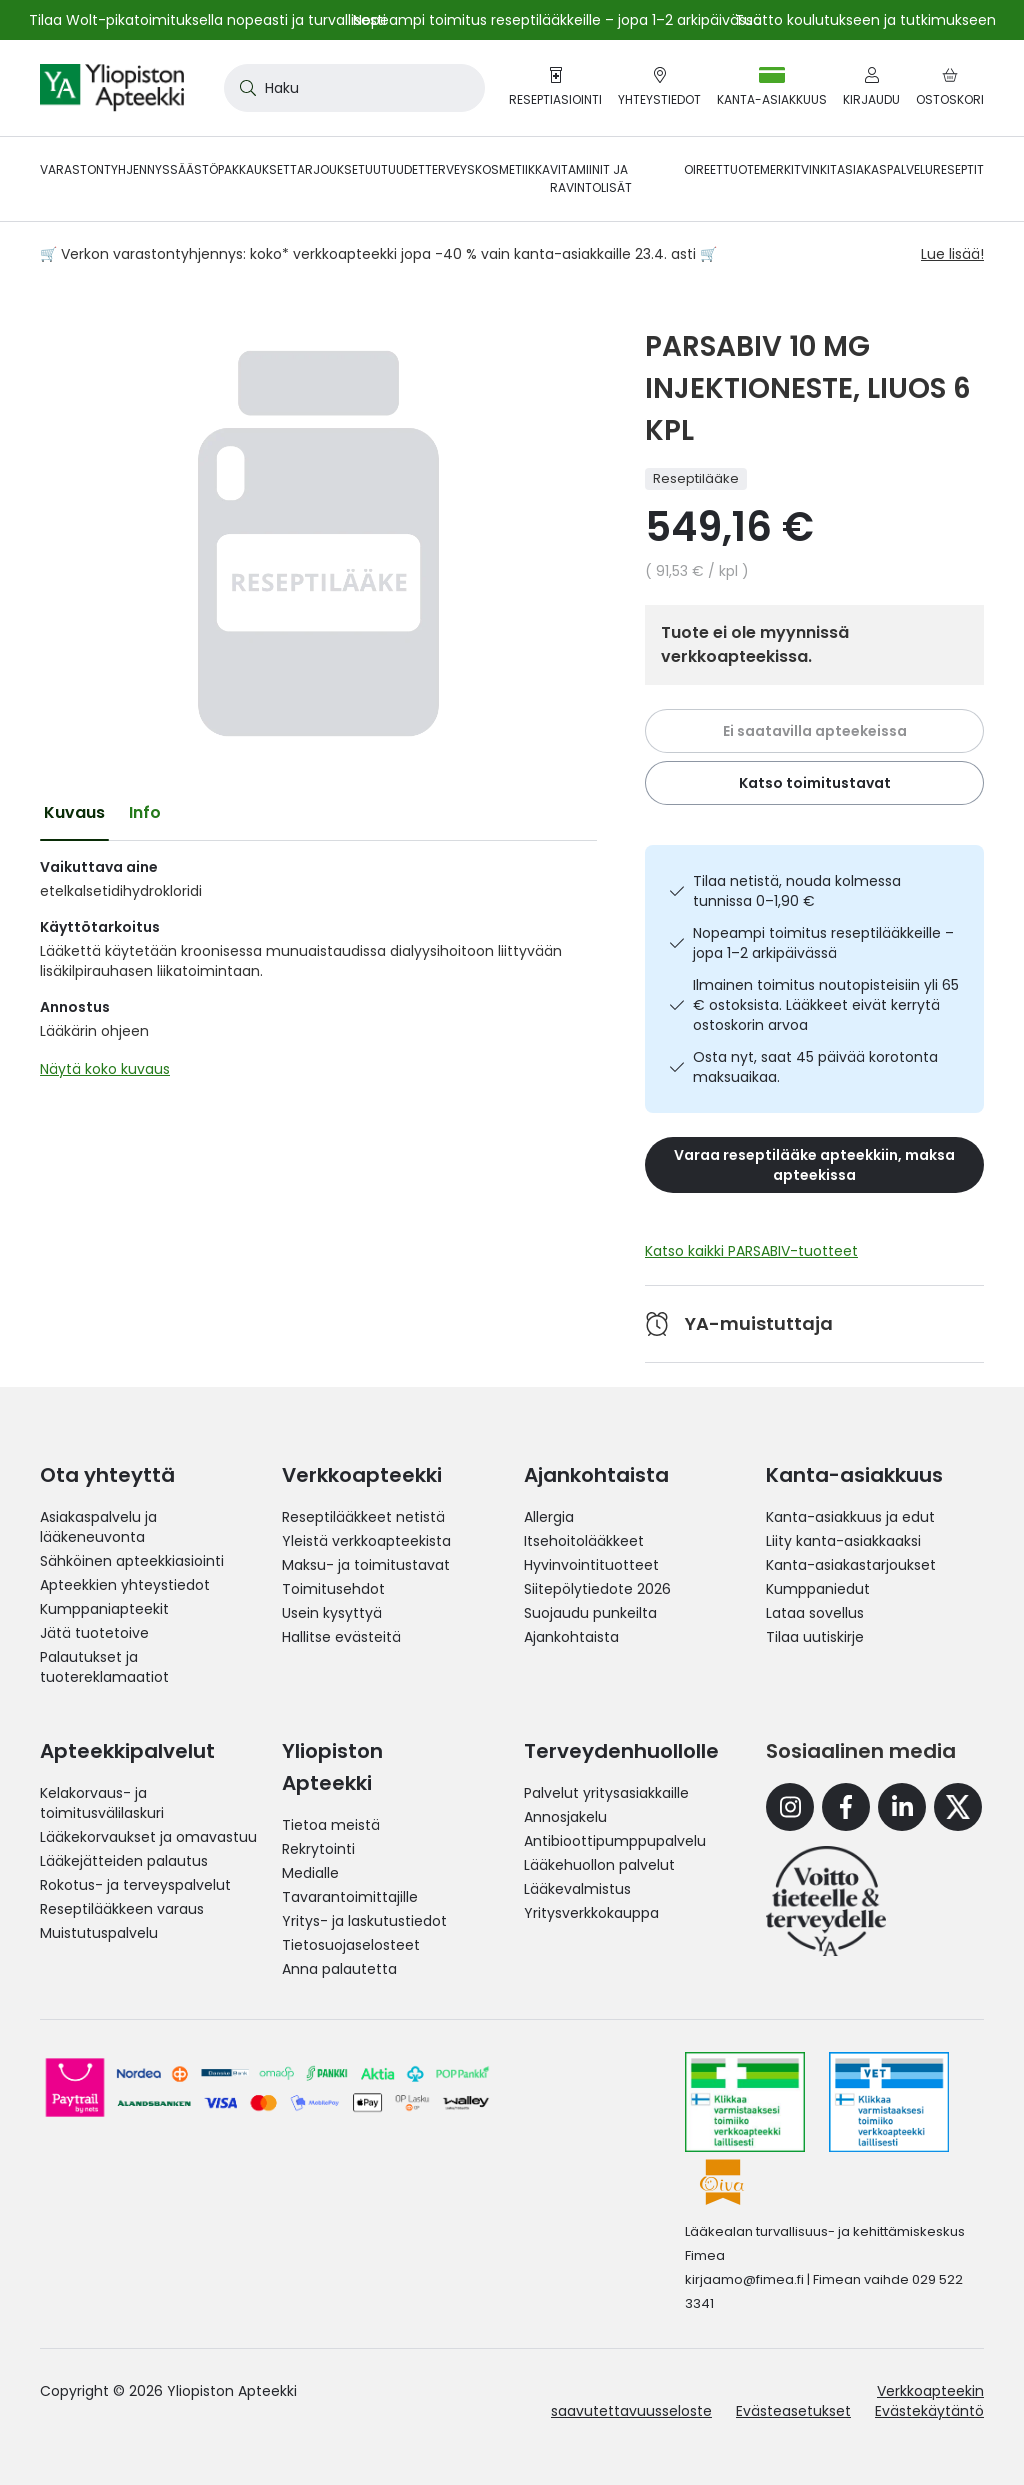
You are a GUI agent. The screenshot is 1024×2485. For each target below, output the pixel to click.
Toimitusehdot (333, 1589)
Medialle (310, 1873)
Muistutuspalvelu (99, 1933)
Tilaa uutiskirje (815, 1637)
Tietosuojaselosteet (351, 1945)
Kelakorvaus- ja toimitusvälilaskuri (102, 1803)
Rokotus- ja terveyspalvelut (135, 1885)
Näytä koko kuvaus (105, 1069)
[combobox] (354, 88)
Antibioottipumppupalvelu (615, 1841)
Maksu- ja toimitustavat (366, 1565)
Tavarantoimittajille (350, 1897)
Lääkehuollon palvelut (599, 1865)
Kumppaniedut (818, 1589)
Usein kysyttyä (332, 1613)
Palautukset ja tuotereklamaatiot (104, 1667)
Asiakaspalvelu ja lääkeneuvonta (98, 1527)
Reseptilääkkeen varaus (122, 1909)
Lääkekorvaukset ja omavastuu (148, 1837)
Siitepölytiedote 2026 (597, 1589)
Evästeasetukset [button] (793, 2411)
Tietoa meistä (331, 1825)
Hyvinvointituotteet (591, 1565)
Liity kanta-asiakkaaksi (843, 1541)
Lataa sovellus (815, 1613)
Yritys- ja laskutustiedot (364, 1921)
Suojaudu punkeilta (590, 1613)
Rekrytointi (318, 1849)
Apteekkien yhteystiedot (125, 1585)
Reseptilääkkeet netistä (363, 1517)
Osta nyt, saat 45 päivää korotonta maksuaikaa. (815, 1067)
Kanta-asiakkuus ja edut (850, 1517)
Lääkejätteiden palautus (124, 1861)
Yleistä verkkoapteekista (366, 1541)
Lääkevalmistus (577, 1889)
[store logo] (112, 88)
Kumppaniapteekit (104, 1609)
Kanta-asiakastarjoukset (851, 1565)
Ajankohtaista (571, 1637)
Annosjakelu (565, 1817)
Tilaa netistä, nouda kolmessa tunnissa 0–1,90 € (797, 891)
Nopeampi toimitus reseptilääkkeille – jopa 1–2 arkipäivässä (823, 943)
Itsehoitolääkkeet (584, 1541)
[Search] (244, 88)
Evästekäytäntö (929, 2411)
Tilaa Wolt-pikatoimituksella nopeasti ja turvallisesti (207, 20)
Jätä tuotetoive (94, 1633)
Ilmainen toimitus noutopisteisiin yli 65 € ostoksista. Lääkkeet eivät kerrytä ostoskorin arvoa (826, 1005)
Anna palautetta (339, 1969)
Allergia (549, 1517)
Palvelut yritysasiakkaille (606, 1793)
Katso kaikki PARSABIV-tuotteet (751, 1251)
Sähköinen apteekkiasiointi (132, 1561)
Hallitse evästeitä (341, 1637)
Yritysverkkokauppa (591, 1913)
